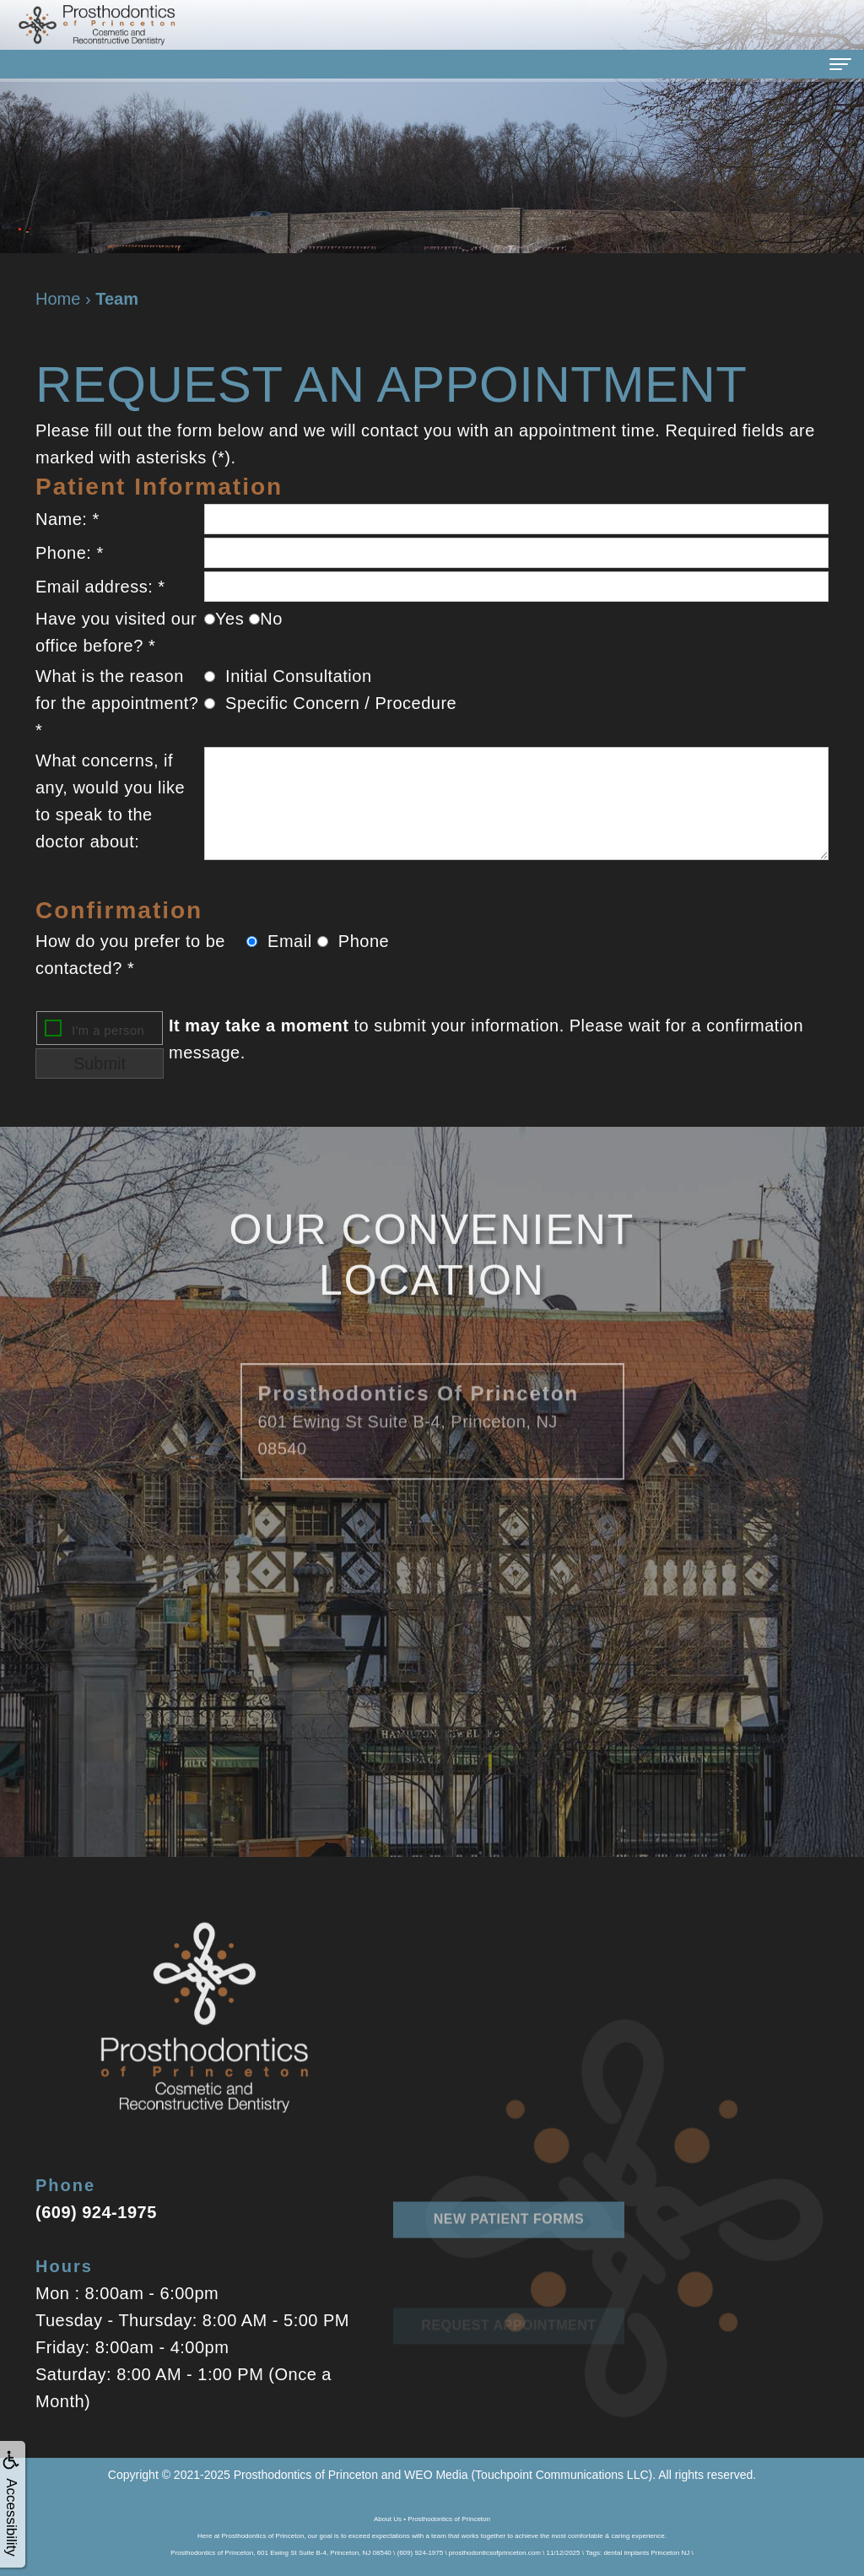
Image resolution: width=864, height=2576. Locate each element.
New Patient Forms (509, 2269)
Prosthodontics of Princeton (306, 2474)
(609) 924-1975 (96, 2212)
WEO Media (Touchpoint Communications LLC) (528, 2474)
